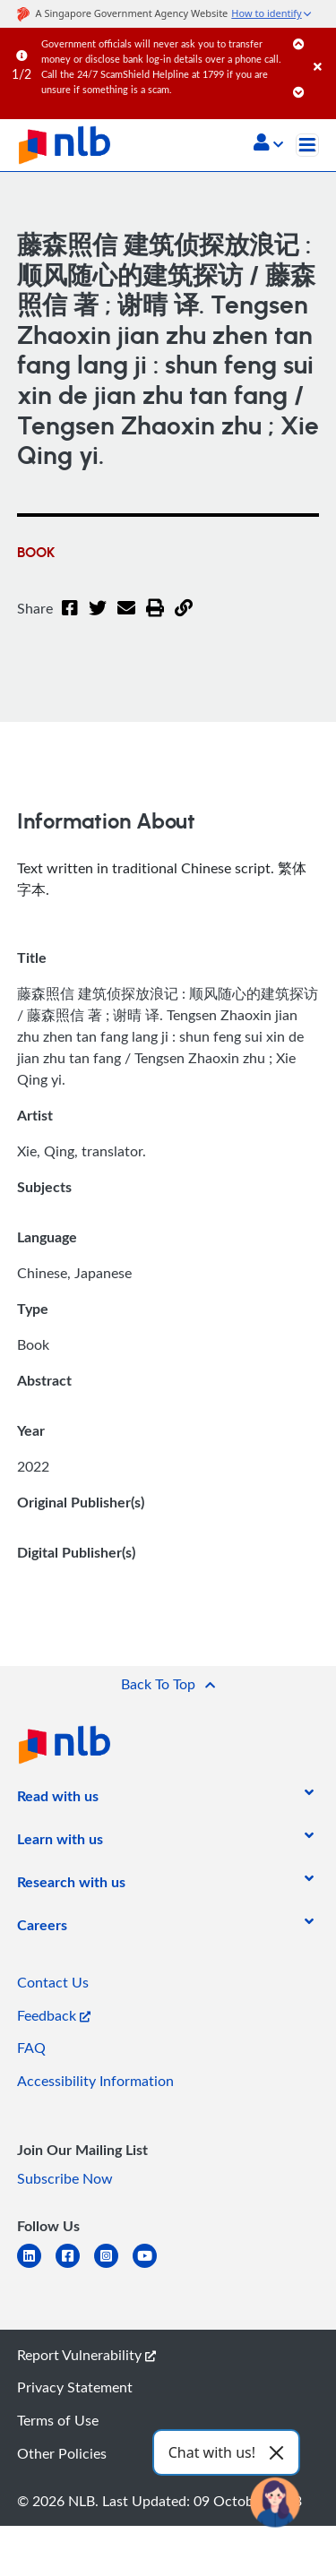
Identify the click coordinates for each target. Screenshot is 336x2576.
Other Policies (62, 2453)
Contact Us (53, 1982)
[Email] (126, 619)
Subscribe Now (65, 2178)
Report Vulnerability (86, 2355)
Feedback (53, 2015)
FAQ (31, 2047)
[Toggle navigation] (307, 145)
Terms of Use (58, 2420)
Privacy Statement (75, 2387)
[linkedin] (36, 2266)
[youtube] (152, 2266)
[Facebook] (70, 619)
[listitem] (58, 1799)
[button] (268, 144)
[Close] (321, 48)
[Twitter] (97, 619)
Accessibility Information (95, 2081)
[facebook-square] (75, 2266)
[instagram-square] (113, 2266)
